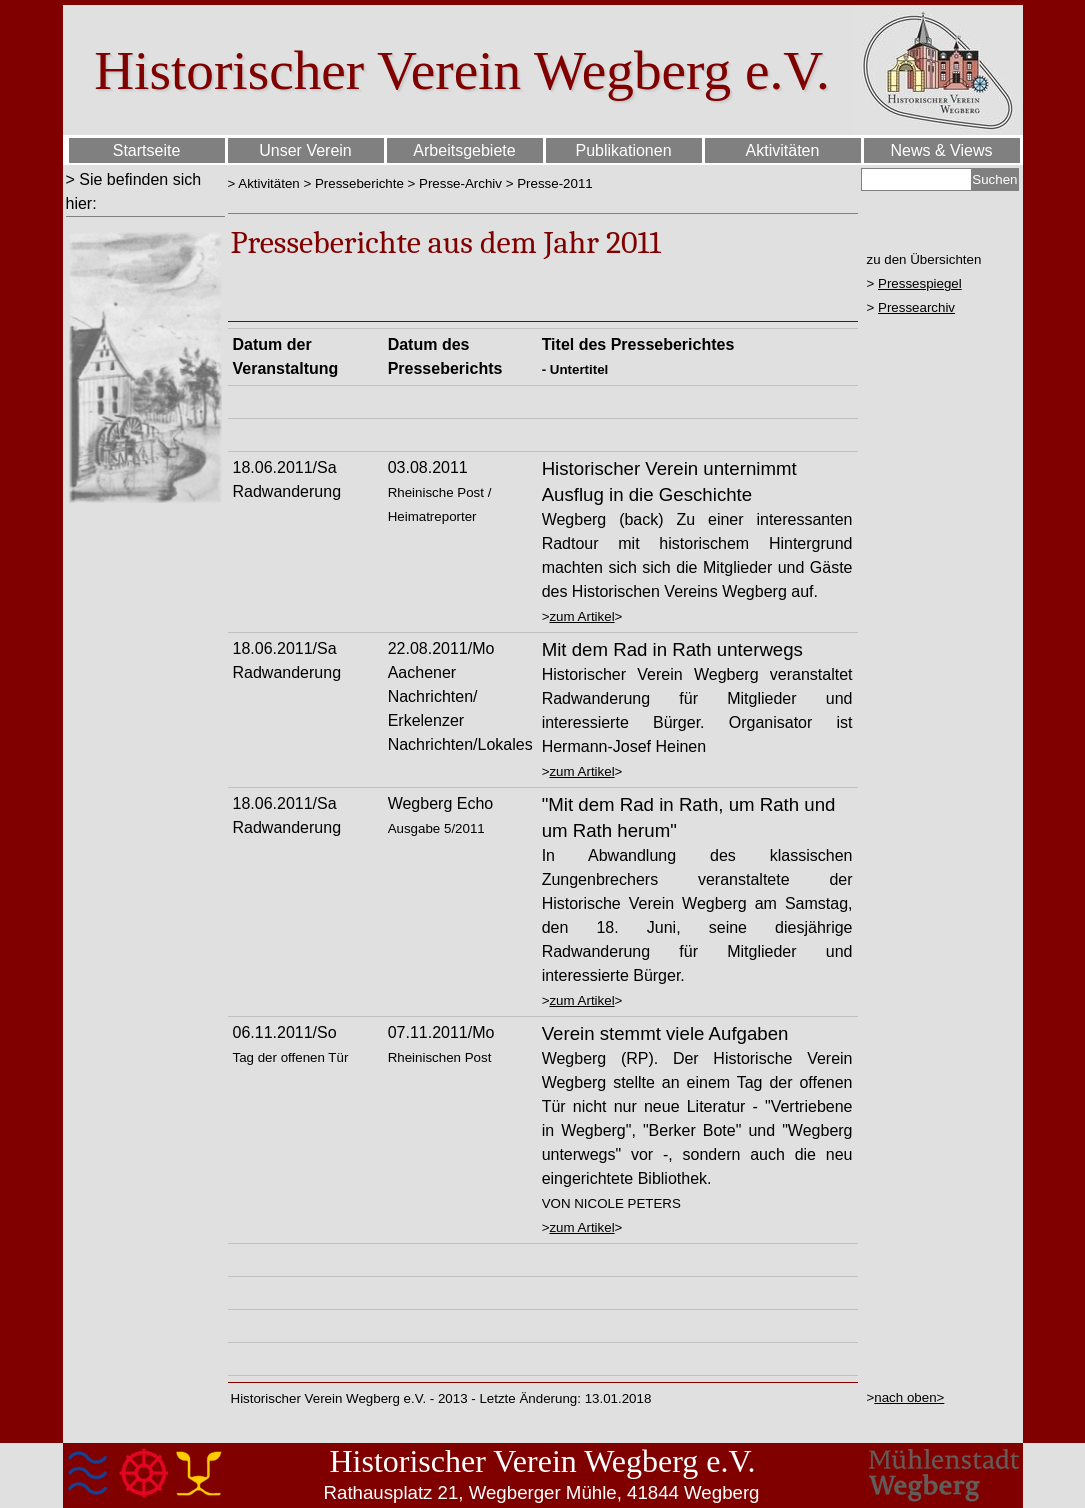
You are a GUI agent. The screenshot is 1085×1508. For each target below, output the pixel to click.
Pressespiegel (920, 283)
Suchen (994, 179)
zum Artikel (581, 616)
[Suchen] (917, 179)
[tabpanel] (145, 192)
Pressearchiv (916, 307)
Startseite (147, 150)
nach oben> (909, 1397)
